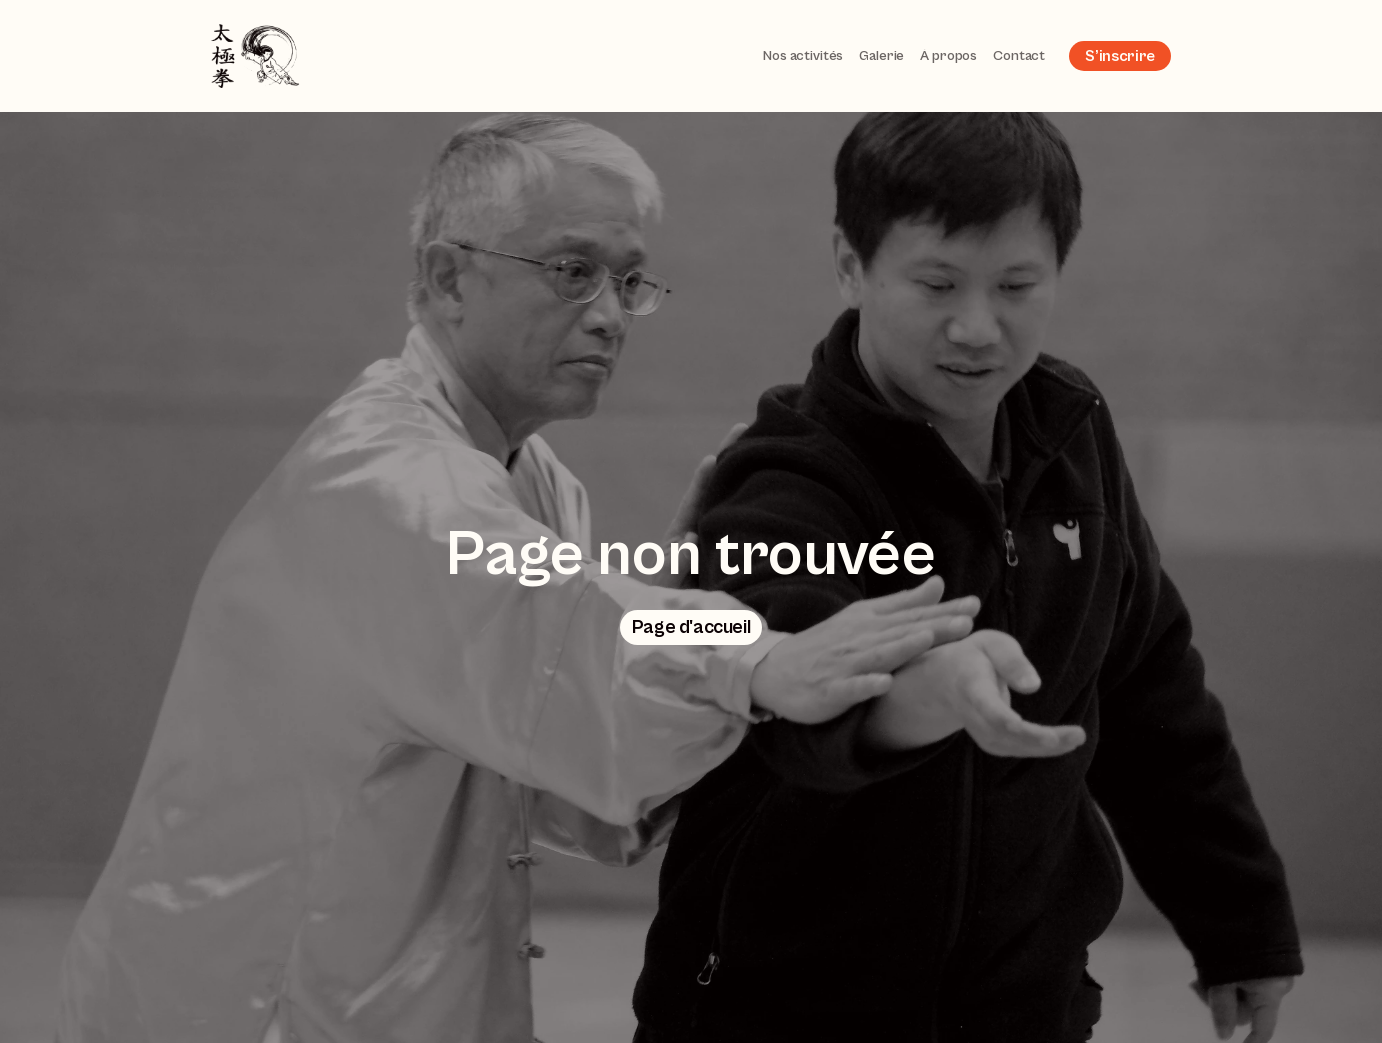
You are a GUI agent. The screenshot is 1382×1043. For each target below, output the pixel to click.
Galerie (881, 55)
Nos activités (803, 55)
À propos (948, 55)
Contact (1019, 55)
